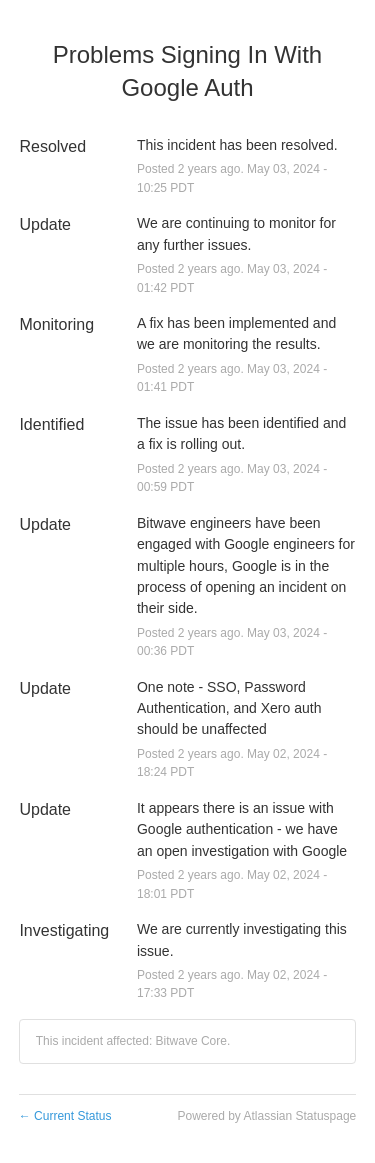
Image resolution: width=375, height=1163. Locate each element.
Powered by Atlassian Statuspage (266, 1116)
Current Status (65, 1116)
